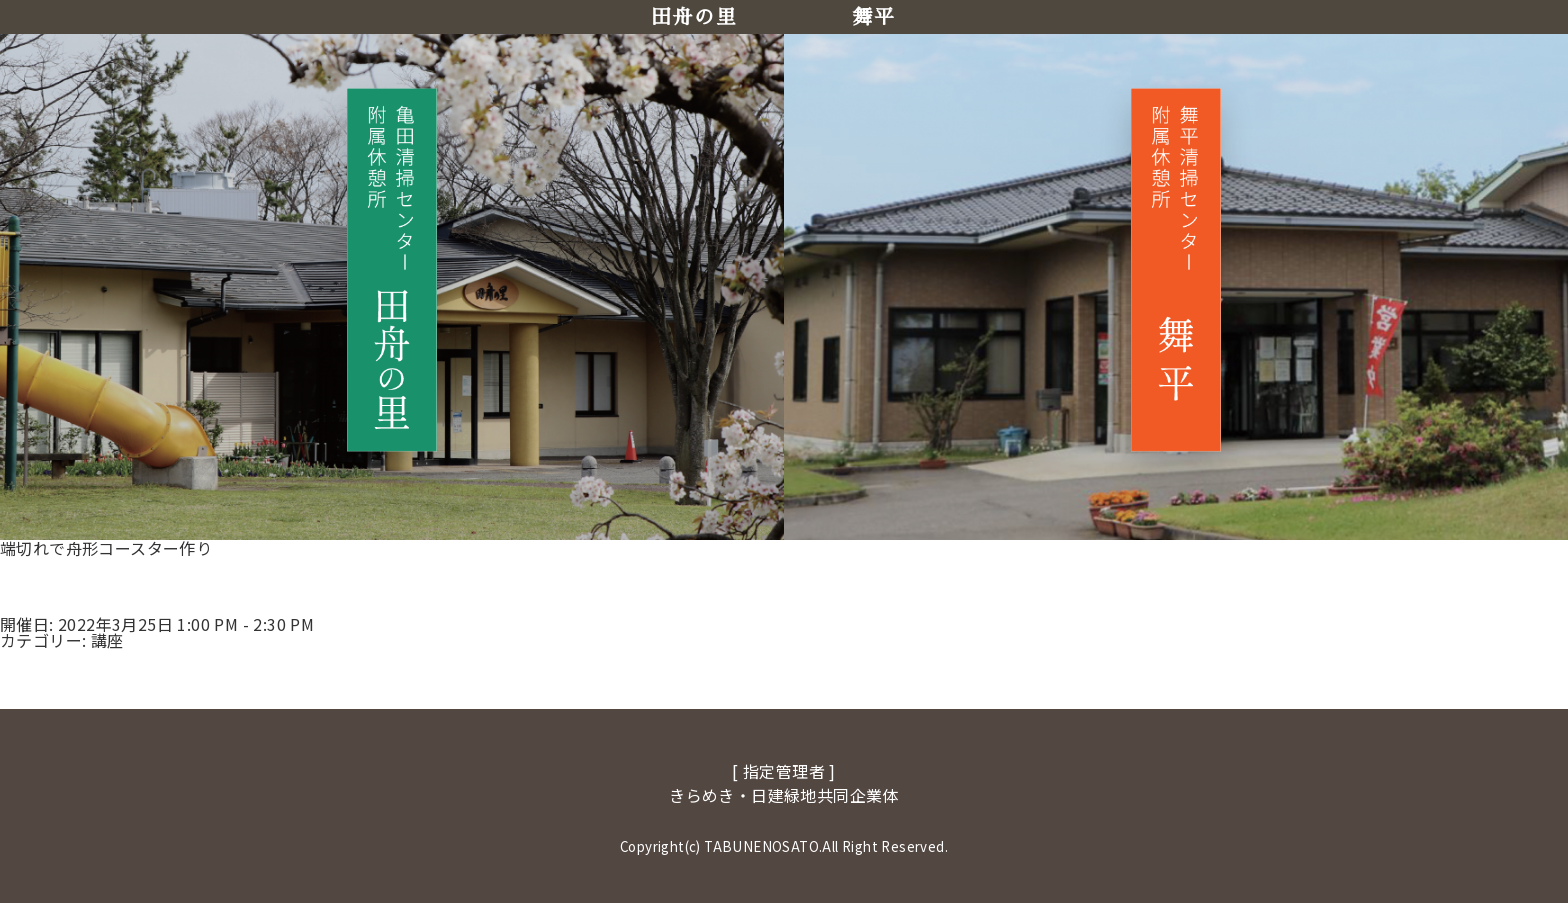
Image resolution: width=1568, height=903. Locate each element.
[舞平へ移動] (1176, 269)
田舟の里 (694, 17)
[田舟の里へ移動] (392, 269)
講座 (107, 640)
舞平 (873, 17)
